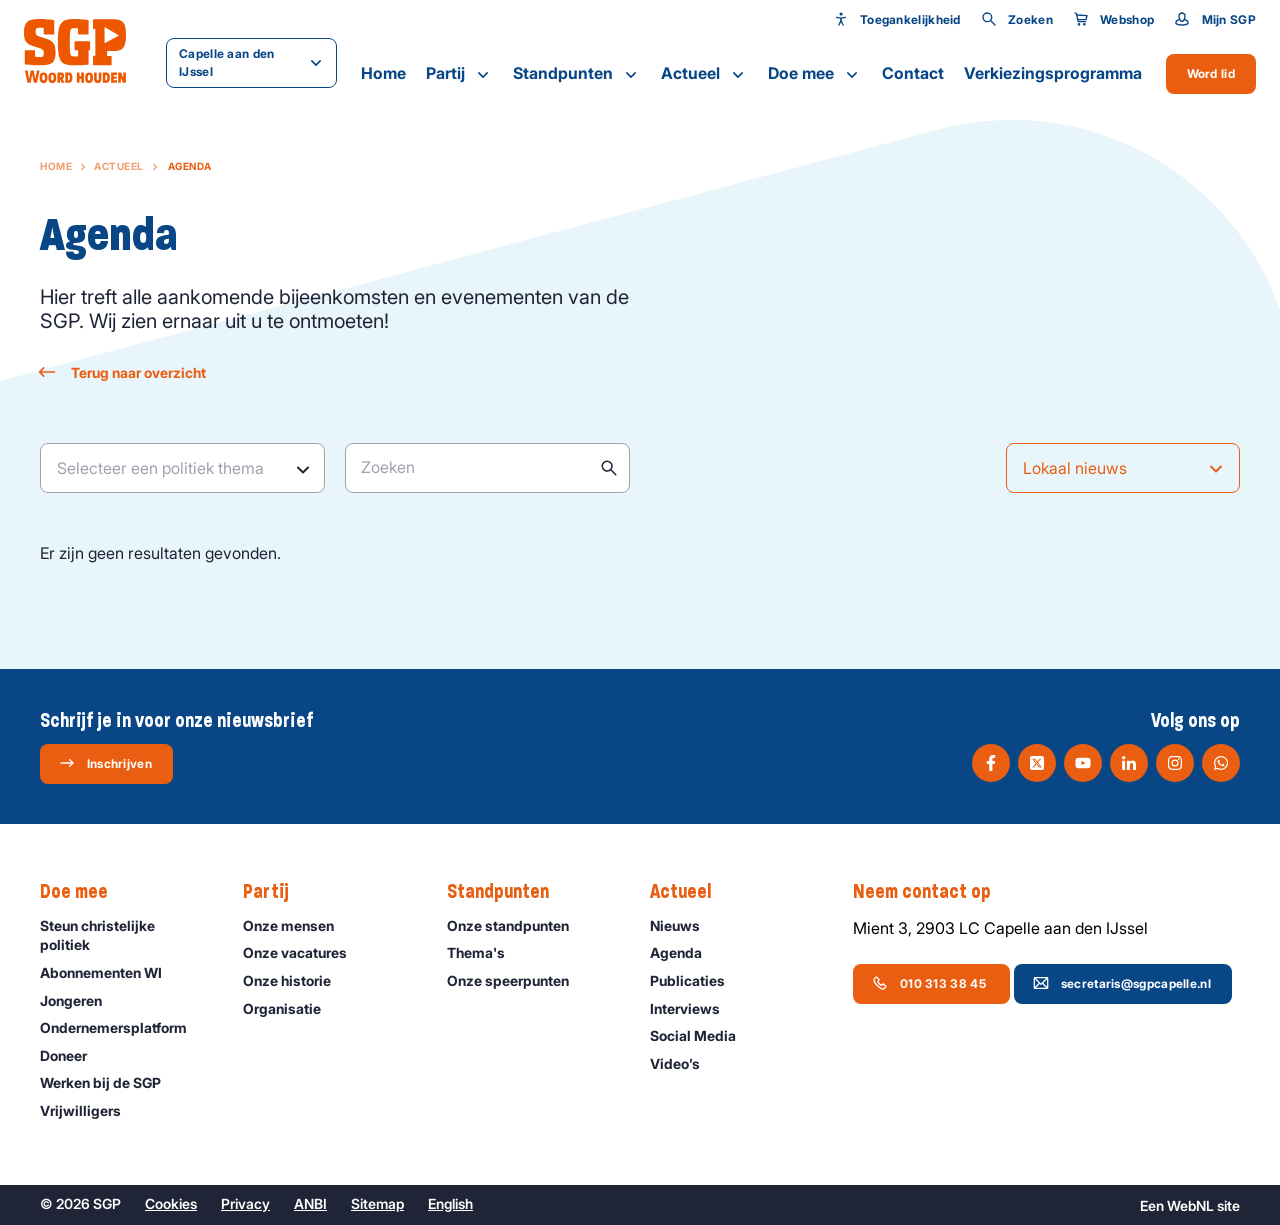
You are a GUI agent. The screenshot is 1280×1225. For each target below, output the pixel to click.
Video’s (684, 1063)
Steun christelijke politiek (125, 935)
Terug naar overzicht (123, 372)
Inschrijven (105, 763)
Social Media (702, 1035)
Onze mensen (297, 925)
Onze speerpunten (517, 980)
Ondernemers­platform (122, 1027)
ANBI (310, 1203)
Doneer (72, 1055)
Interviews (694, 1008)
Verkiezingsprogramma (1053, 73)
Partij (459, 74)
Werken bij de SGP (109, 1082)
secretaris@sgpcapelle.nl (1122, 983)
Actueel (704, 74)
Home (383, 73)
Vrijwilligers (89, 1110)
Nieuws (684, 925)
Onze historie (296, 980)
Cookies (171, 1203)
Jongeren (80, 1000)
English (450, 1203)
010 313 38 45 (930, 983)
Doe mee (815, 74)
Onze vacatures (304, 952)
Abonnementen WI (110, 972)
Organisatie (291, 1008)
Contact (913, 73)
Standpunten (577, 74)
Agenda (685, 952)
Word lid (1211, 73)
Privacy (245, 1203)
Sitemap (377, 1203)
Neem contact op (932, 892)
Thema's (485, 952)
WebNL (1190, 1205)
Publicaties (696, 980)
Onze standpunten (517, 925)
